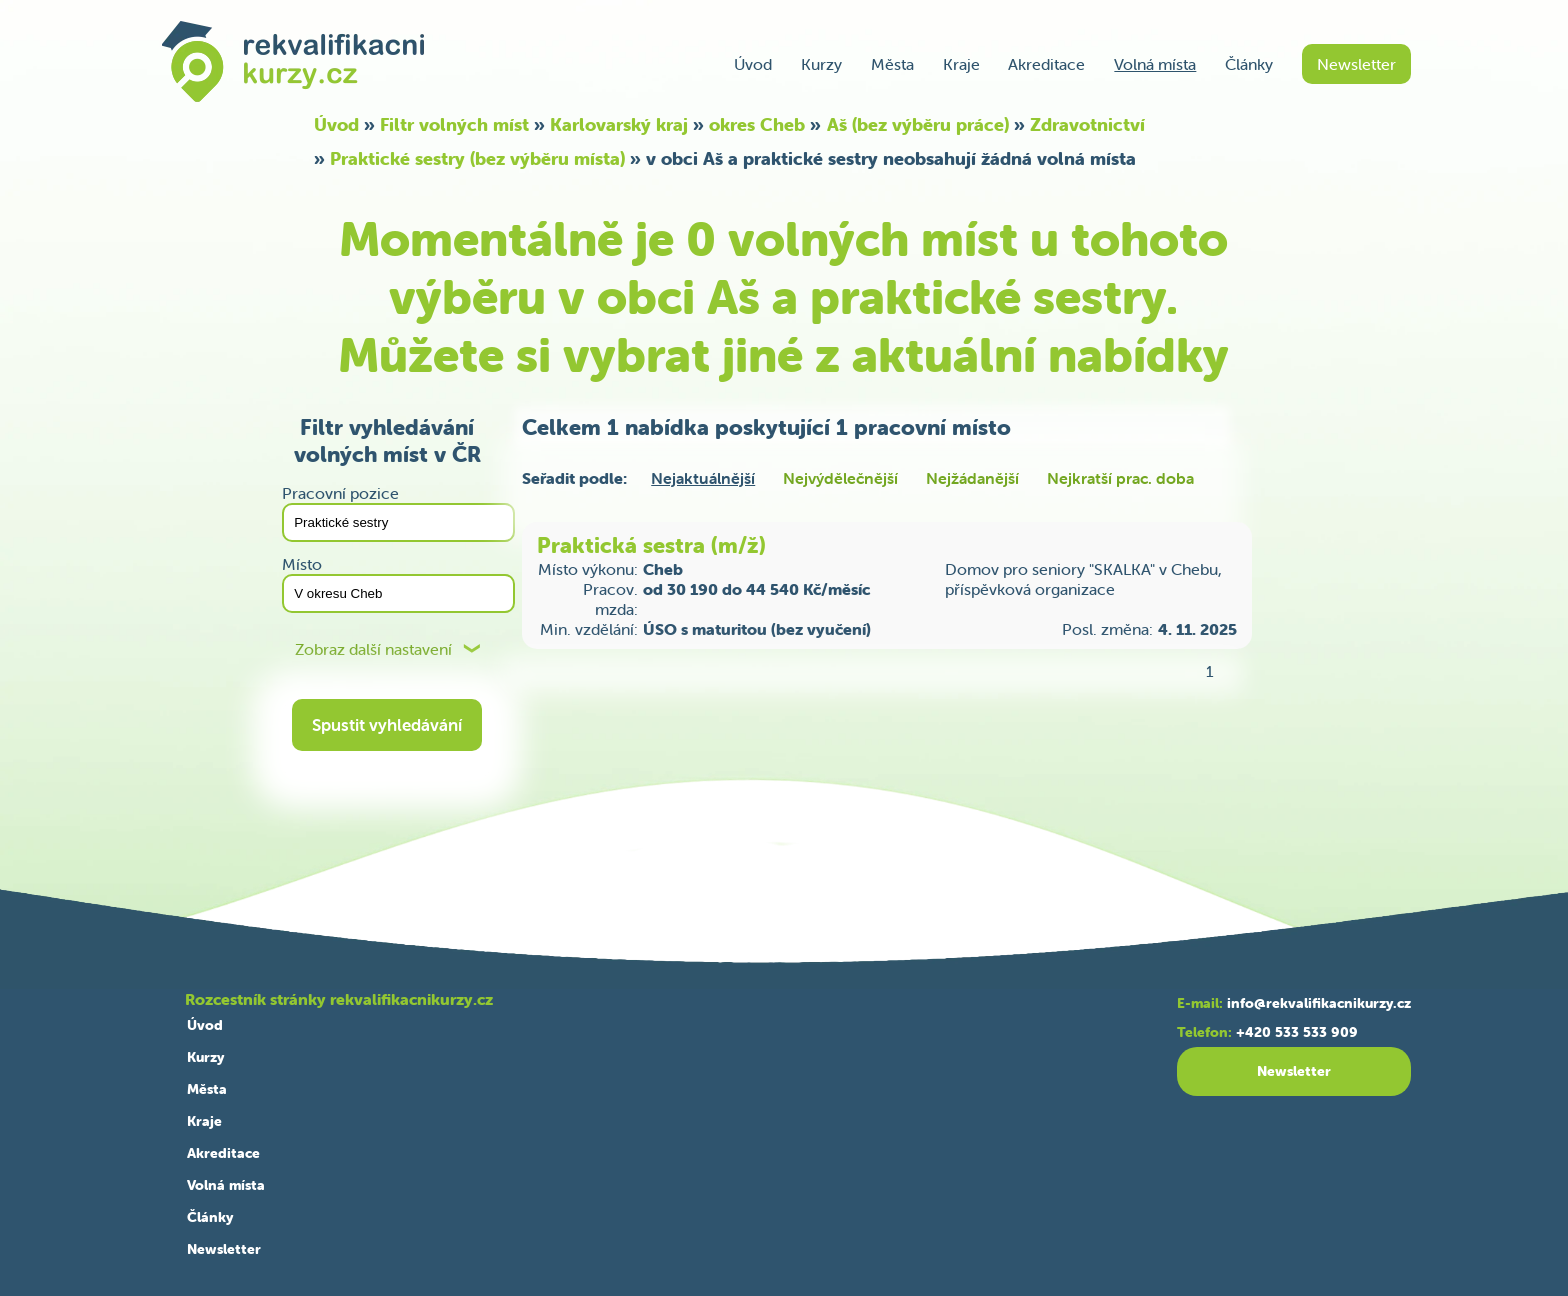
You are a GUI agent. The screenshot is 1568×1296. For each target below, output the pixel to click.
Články (1249, 64)
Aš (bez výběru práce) (918, 124)
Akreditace (1046, 64)
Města (892, 64)
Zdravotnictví (1087, 124)
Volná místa (1155, 64)
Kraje (961, 64)
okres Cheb (757, 124)
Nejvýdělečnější (840, 478)
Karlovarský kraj (619, 124)
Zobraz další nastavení (373, 649)
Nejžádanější (972, 478)
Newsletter (1356, 64)
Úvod (753, 64)
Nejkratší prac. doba (1120, 478)
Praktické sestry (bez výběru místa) (477, 158)
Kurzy (821, 64)
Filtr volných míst (454, 124)
